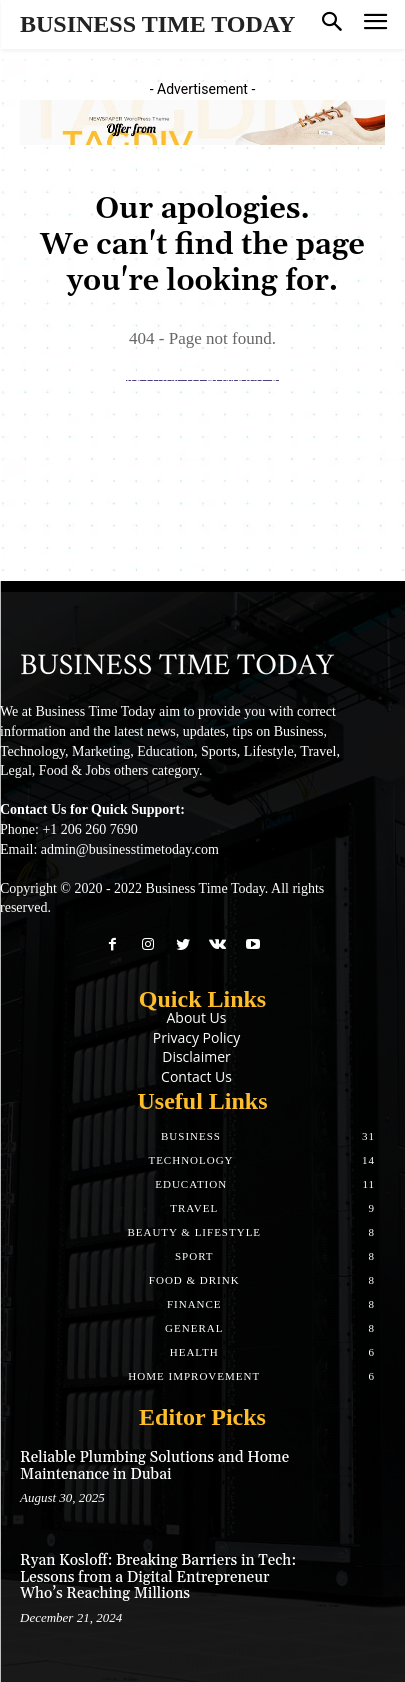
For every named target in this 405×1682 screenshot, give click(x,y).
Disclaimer (196, 1056)
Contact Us (196, 1076)
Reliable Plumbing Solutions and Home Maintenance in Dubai (154, 1466)
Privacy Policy (196, 1037)
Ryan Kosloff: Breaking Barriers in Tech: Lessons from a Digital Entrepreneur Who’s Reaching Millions (158, 1577)
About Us (197, 1017)
